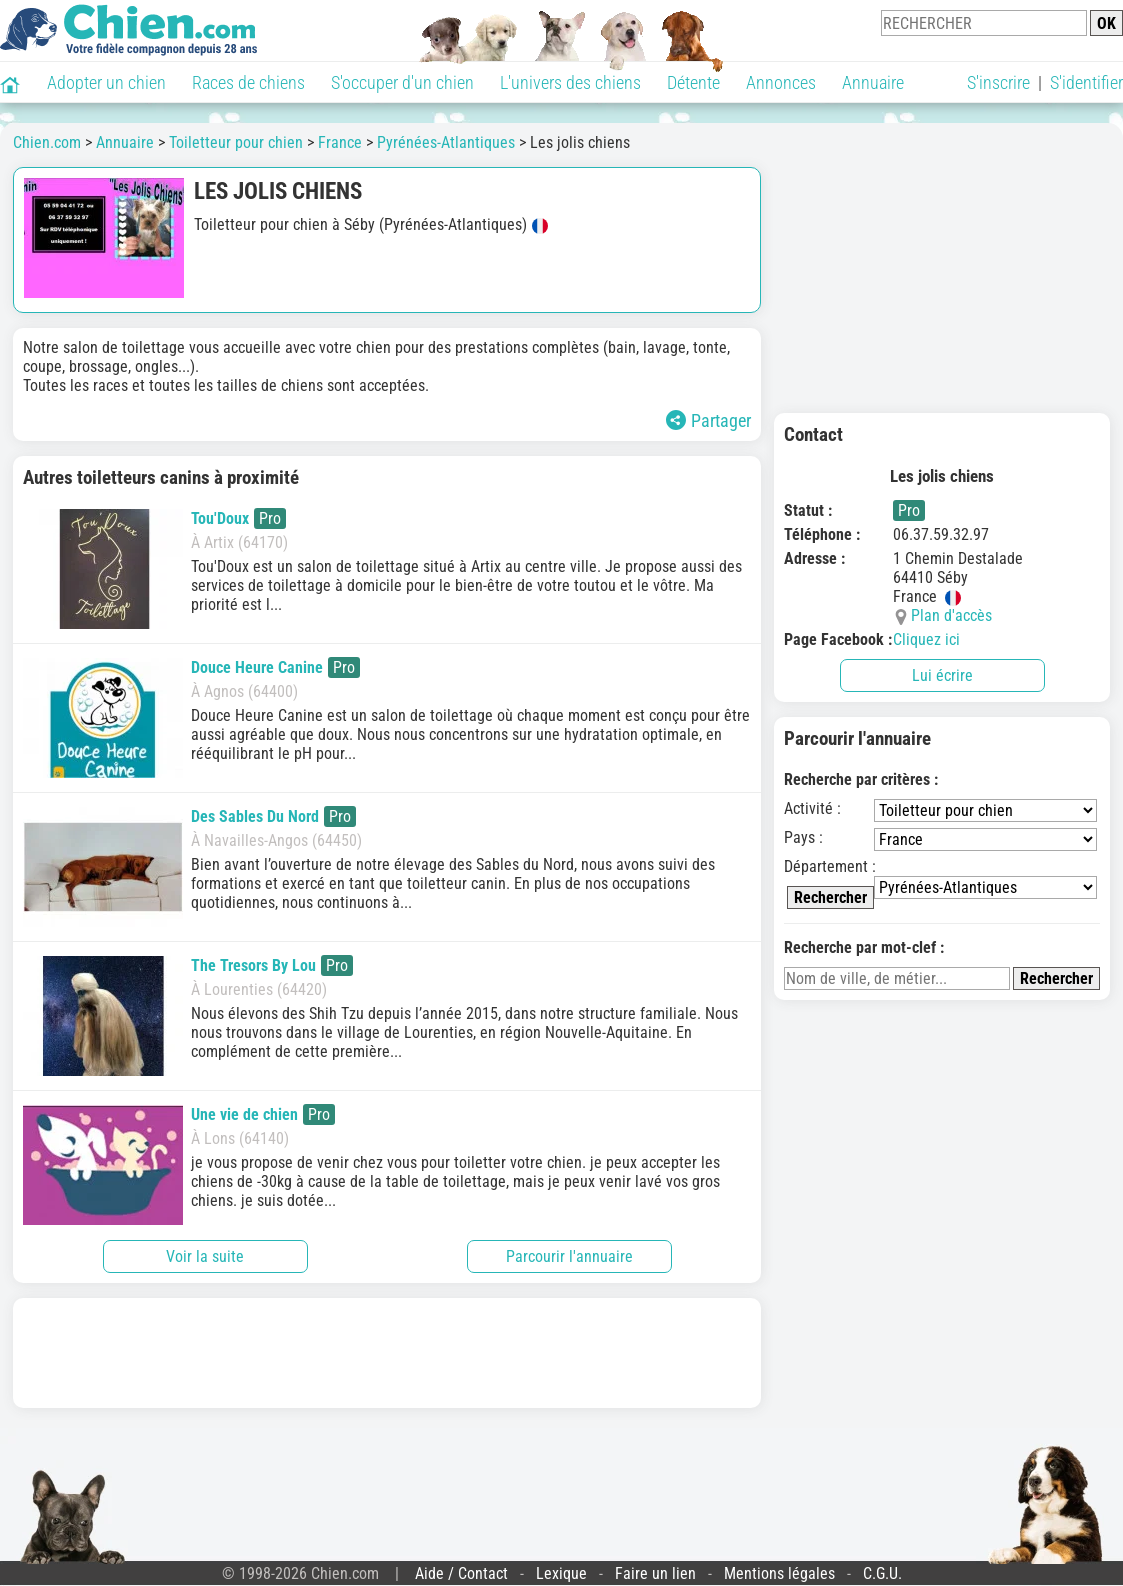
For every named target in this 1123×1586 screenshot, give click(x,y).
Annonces (781, 82)
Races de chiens (248, 82)
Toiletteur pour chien (236, 142)
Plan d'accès (951, 615)
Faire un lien (655, 1573)
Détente (693, 82)
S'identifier (1086, 82)
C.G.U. (882, 1573)
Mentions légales (779, 1573)
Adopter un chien (106, 82)
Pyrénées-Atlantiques (446, 142)
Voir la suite (205, 1256)
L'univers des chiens (570, 82)
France (340, 142)
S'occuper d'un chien (402, 82)
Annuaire (873, 82)
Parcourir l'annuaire (569, 1256)
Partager (708, 420)
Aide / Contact (461, 1573)
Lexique (561, 1573)
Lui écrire (942, 675)
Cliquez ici (926, 639)
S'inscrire (998, 82)
